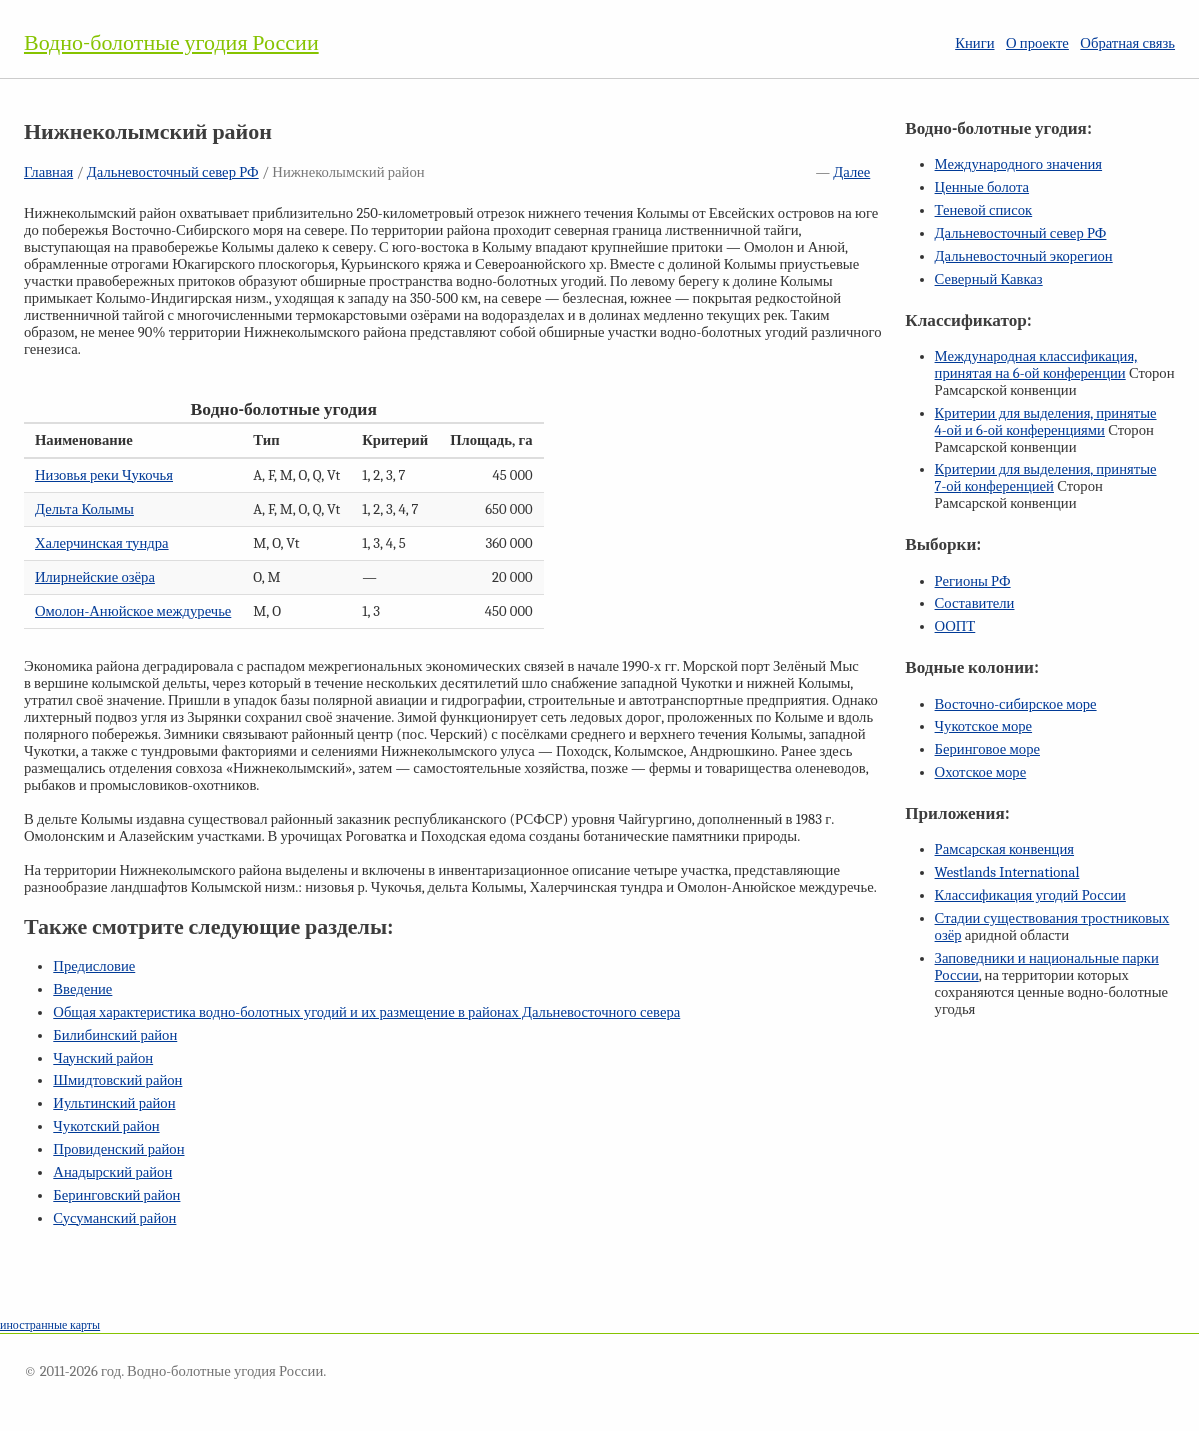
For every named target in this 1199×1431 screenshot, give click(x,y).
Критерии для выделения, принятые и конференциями (1046, 422)
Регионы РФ (973, 581)
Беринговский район (116, 1195)
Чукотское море (984, 726)
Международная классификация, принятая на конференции (1036, 365)
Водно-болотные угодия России (171, 43)
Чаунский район (103, 1058)
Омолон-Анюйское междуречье (133, 611)
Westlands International (1007, 872)
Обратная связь (1127, 43)
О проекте (1037, 43)
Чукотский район (106, 1126)
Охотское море (981, 772)
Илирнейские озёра (95, 577)
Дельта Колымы (84, 509)
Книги (974, 43)
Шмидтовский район (117, 1080)
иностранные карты (50, 1325)
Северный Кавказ (989, 279)
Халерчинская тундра (102, 543)
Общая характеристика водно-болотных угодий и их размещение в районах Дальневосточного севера (366, 1012)
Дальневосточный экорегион (1024, 256)
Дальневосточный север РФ (173, 172)
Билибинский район (115, 1035)
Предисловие (94, 966)
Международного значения (1019, 164)
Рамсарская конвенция (1004, 849)
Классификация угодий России (1030, 895)
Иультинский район (114, 1103)
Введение (82, 989)
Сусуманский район (114, 1218)
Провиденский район (118, 1149)
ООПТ (955, 626)
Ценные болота (982, 187)
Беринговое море (987, 749)
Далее (851, 172)
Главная (48, 172)
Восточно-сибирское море (1016, 704)
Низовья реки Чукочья (104, 475)
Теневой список (984, 210)
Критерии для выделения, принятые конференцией (1046, 478)
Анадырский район (112, 1172)
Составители (975, 603)
